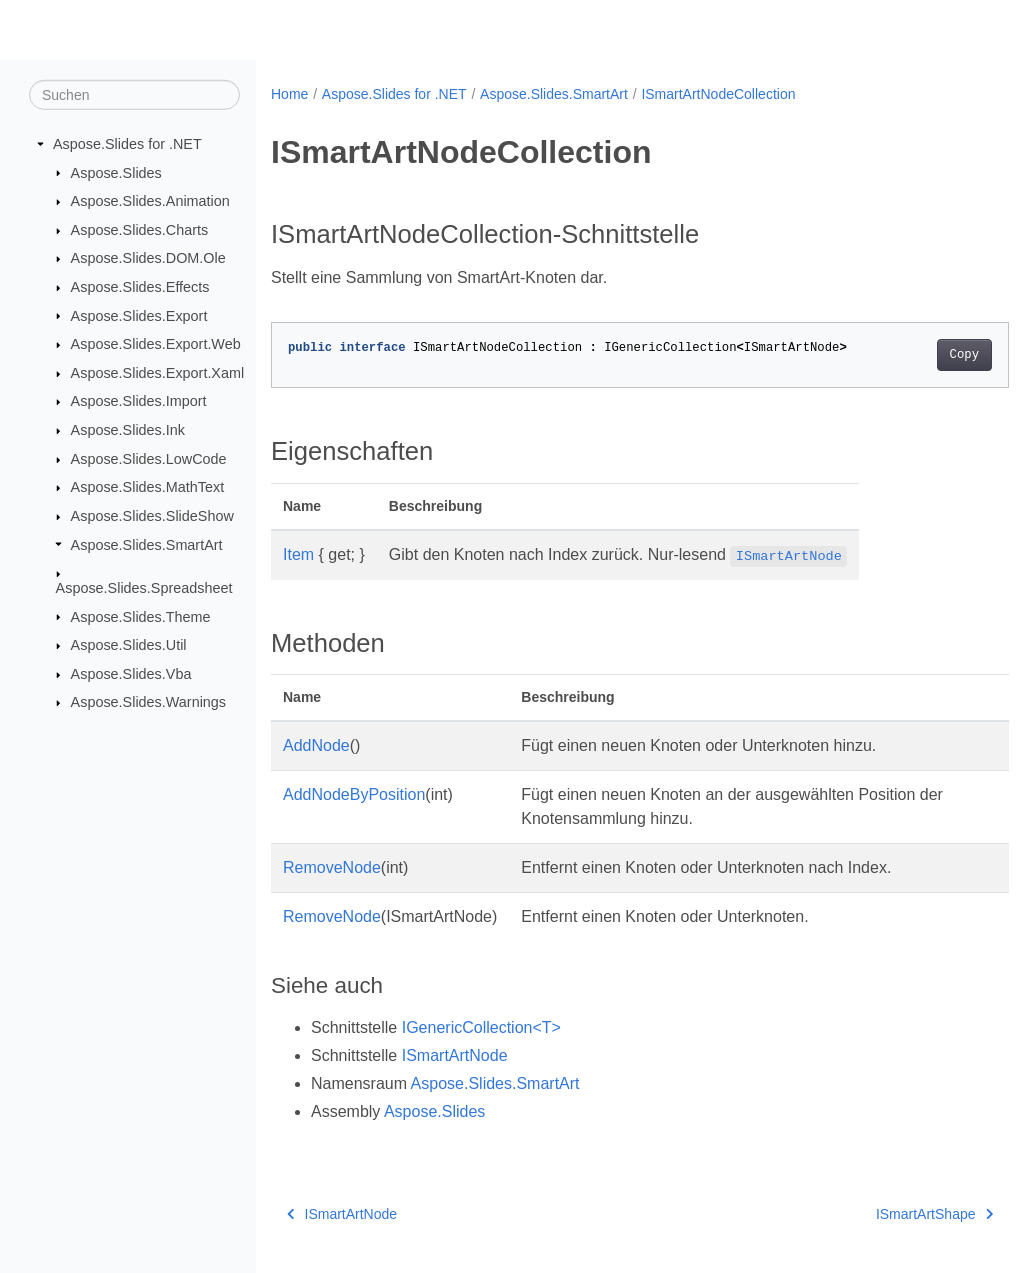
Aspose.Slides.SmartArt (147, 544)
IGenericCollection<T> (481, 1027)
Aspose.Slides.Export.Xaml (158, 373)
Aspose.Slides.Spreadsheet (144, 588)
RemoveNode (332, 867)
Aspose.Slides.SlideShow (152, 516)
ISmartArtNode (455, 1055)
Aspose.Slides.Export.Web (156, 344)
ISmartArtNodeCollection (718, 94)
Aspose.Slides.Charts (140, 230)
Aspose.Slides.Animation (150, 201)
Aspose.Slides (116, 172)
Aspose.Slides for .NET (127, 144)
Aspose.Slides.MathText (148, 487)
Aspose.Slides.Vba (131, 674)
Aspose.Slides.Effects (140, 287)
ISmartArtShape (882, 1214)
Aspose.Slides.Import (139, 401)
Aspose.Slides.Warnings (148, 702)
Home (289, 94)
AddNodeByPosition (354, 794)
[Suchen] (134, 95)
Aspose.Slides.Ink (128, 430)
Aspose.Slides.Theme (141, 616)
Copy (912, 355)
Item (298, 554)
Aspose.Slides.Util (129, 645)
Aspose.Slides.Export (139, 315)
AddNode (316, 745)
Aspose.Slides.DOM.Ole (148, 258)
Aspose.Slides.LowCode (149, 459)
